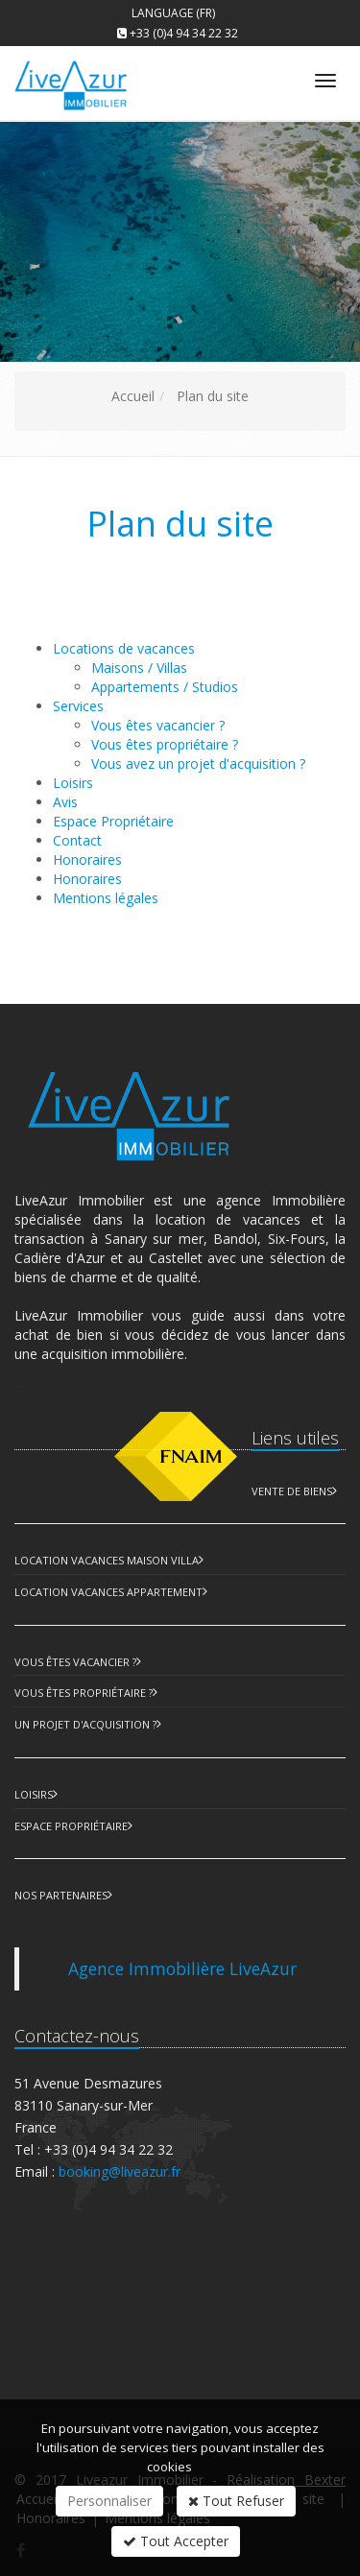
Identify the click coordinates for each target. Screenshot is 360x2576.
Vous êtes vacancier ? (158, 725)
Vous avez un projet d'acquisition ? (198, 763)
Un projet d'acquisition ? (85, 1724)
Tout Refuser (236, 2501)
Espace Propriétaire (71, 1826)
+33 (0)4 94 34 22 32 (184, 33)
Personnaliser (109, 2501)
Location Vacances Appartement (108, 1592)
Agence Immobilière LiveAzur (182, 1968)
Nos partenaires (61, 1895)
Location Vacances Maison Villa (106, 1560)
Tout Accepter (175, 2541)
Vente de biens (292, 1491)
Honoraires (87, 879)
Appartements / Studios (164, 687)
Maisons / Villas (139, 667)
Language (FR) (173, 13)
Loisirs (33, 1794)
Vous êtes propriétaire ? (164, 744)
